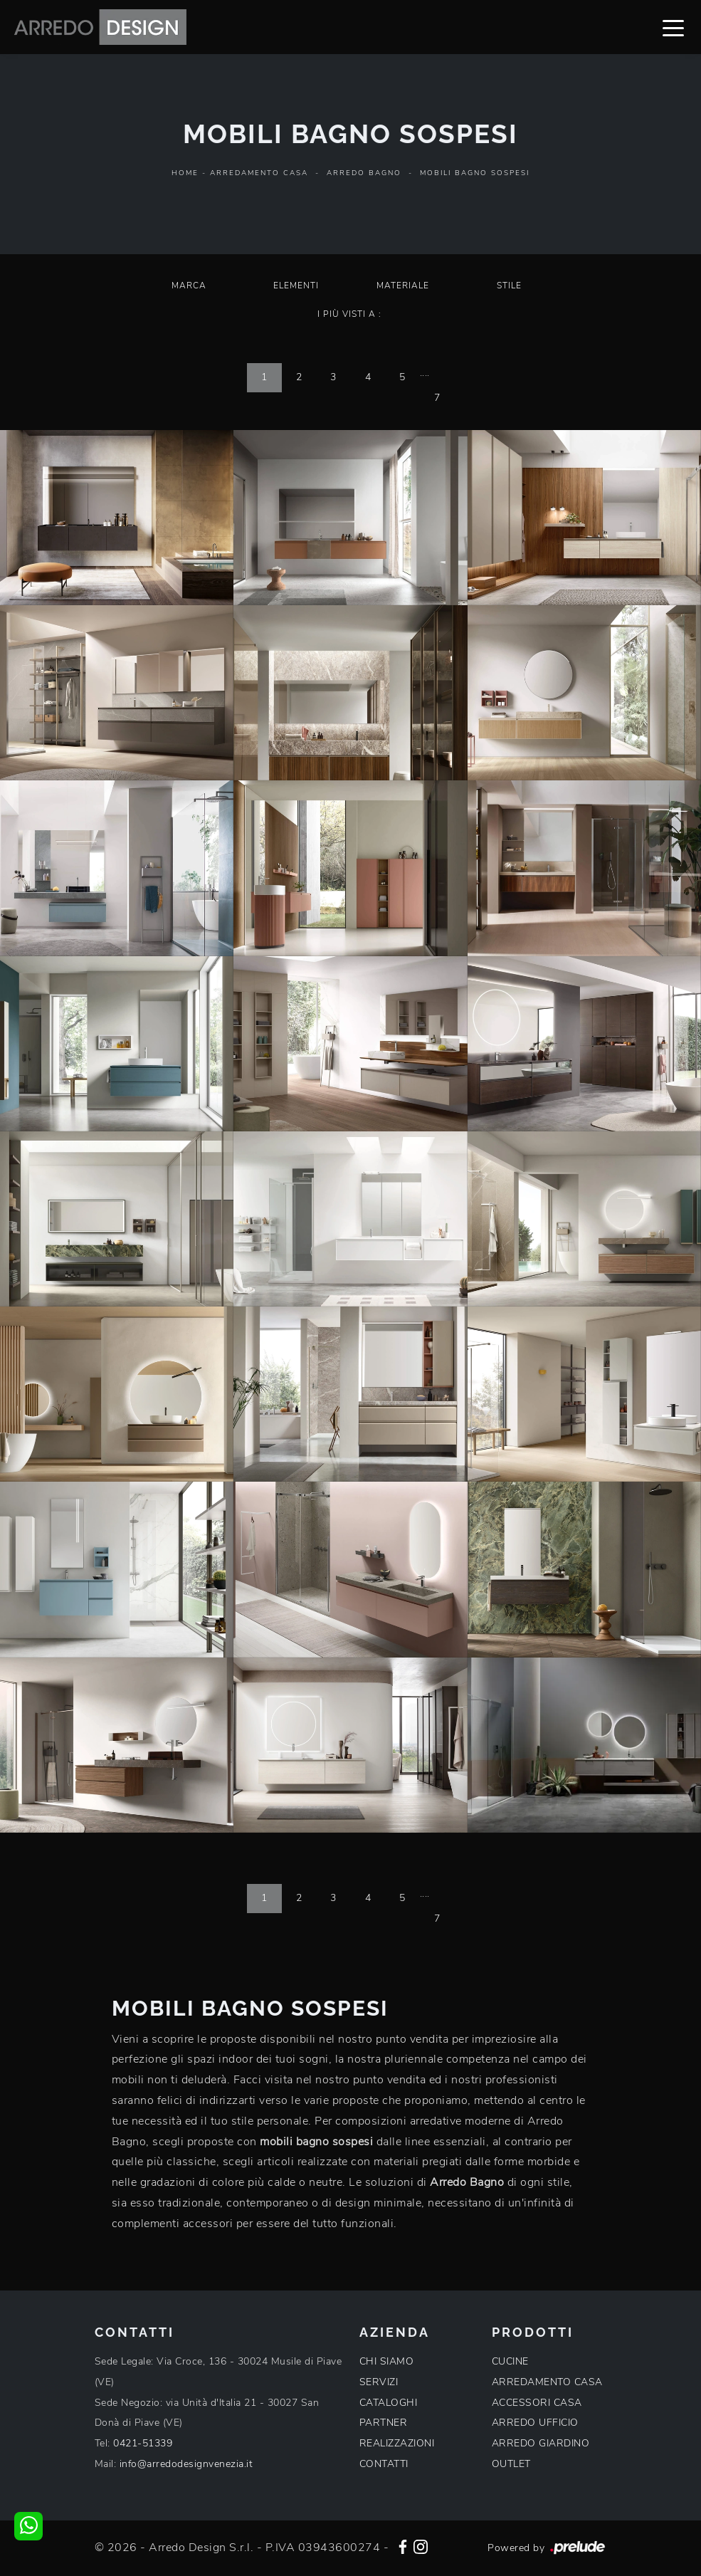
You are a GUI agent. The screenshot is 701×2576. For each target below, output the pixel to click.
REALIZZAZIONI (397, 2443)
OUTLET (511, 2464)
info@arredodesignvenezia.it (186, 2464)
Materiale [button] (402, 285)
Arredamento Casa (259, 173)
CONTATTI (384, 2464)
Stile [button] (509, 285)
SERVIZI (379, 2382)
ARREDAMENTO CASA (547, 2382)
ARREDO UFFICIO (535, 2422)
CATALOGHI (388, 2402)
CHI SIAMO (386, 2361)
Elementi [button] (296, 285)
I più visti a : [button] (349, 314)
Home (185, 173)
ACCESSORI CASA (537, 2402)
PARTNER (383, 2422)
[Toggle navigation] (673, 27)
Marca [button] (189, 285)
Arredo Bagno (364, 173)
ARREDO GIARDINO (541, 2443)
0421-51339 (142, 2443)
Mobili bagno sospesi (474, 173)
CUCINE (510, 2361)
